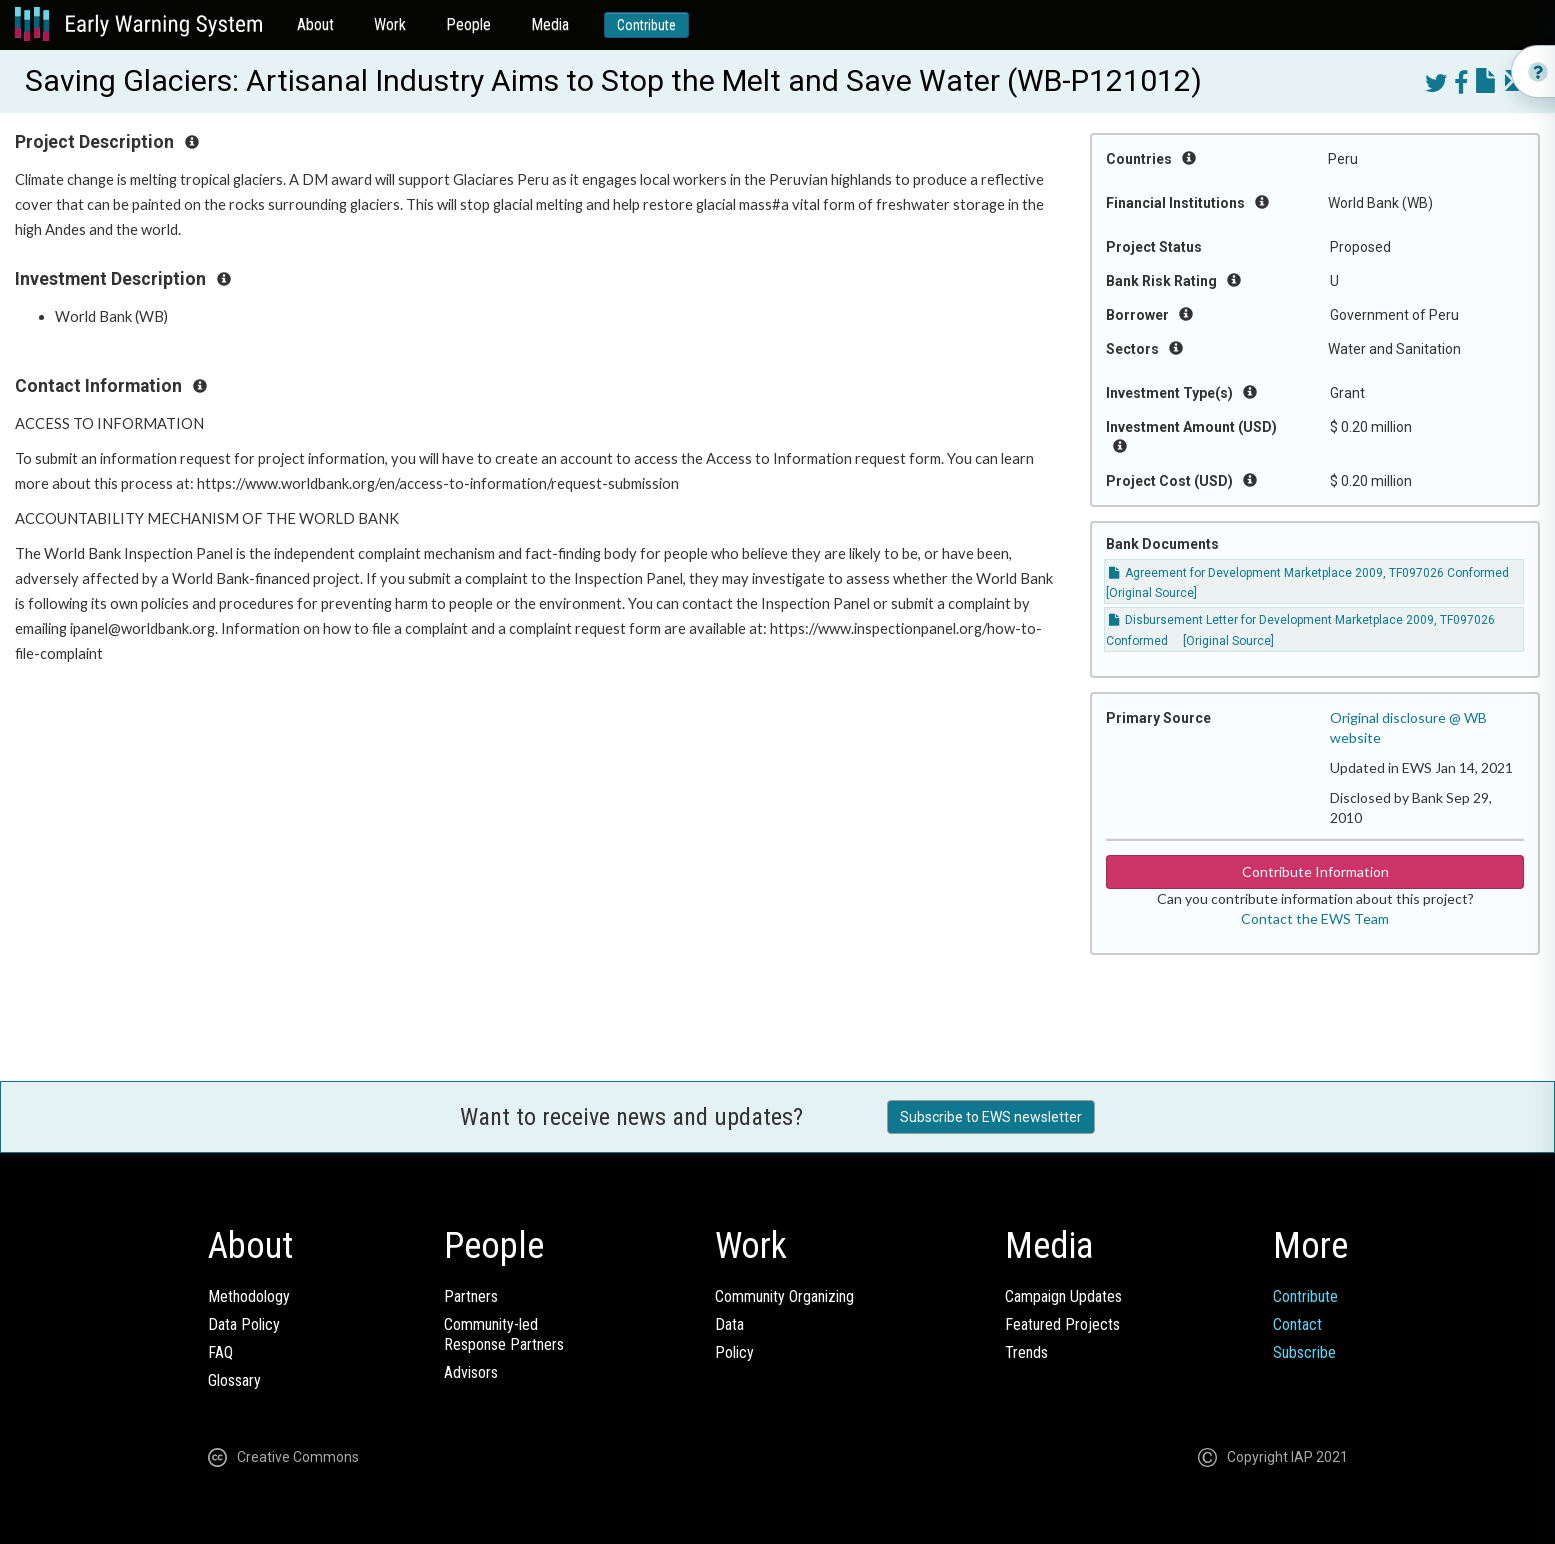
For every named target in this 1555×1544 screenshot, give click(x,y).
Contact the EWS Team (1315, 918)
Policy (734, 1352)
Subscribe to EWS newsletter (991, 1117)
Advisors (471, 1372)
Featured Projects (1062, 1324)
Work (390, 24)
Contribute (646, 25)
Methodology (249, 1296)
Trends (1026, 1352)
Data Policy (244, 1324)
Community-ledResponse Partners (504, 1334)
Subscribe (1304, 1352)
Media (550, 24)
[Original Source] (1151, 593)
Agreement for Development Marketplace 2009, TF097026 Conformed (1309, 573)
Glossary (234, 1380)
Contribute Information (1315, 871)
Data (729, 1324)
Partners (471, 1296)
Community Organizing (784, 1296)
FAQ (220, 1352)
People (468, 24)
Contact (1297, 1324)
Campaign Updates (1063, 1296)
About (315, 24)
